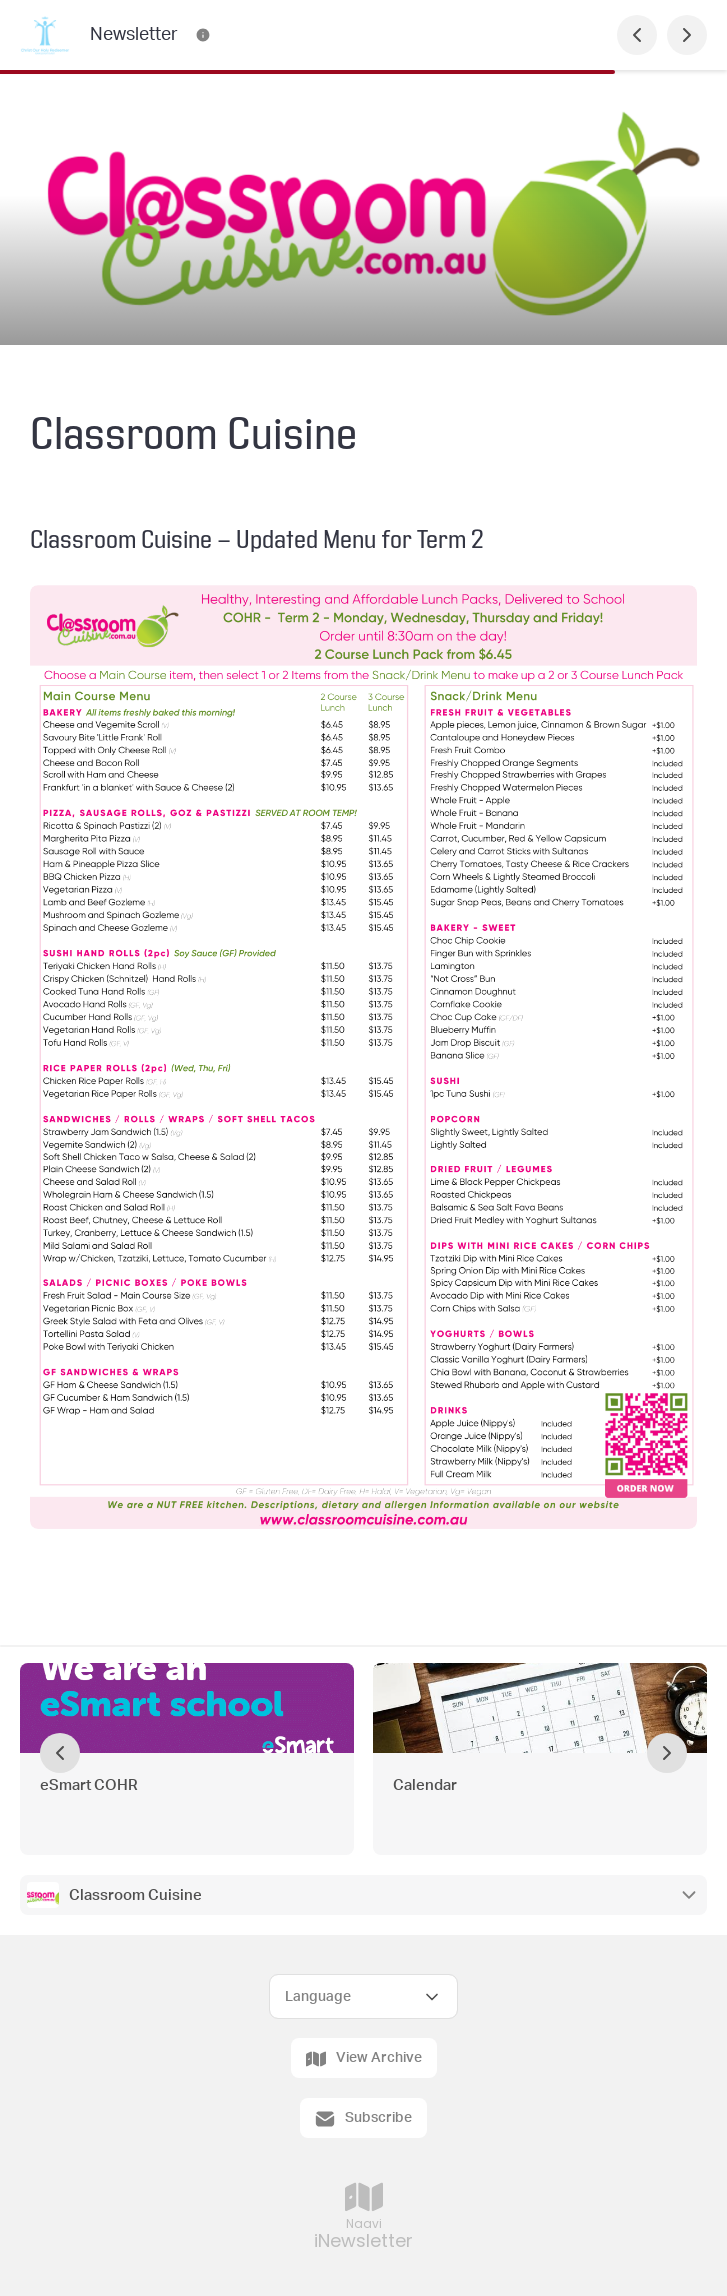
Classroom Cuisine (137, 1895)
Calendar (426, 1785)
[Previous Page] (637, 35)
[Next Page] (687, 35)
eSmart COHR (90, 1785)
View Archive (364, 2059)
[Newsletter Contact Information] (203, 35)
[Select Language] (363, 1996)
